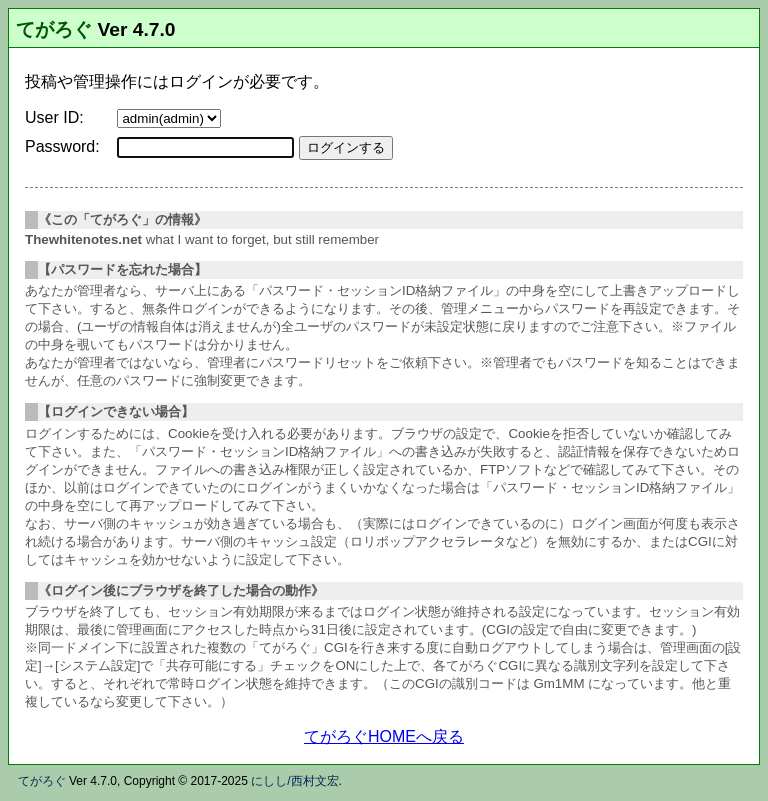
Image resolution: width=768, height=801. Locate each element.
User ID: (54, 117)
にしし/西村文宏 (294, 781)
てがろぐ (54, 29)
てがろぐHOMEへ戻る (384, 736)
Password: (62, 146)
